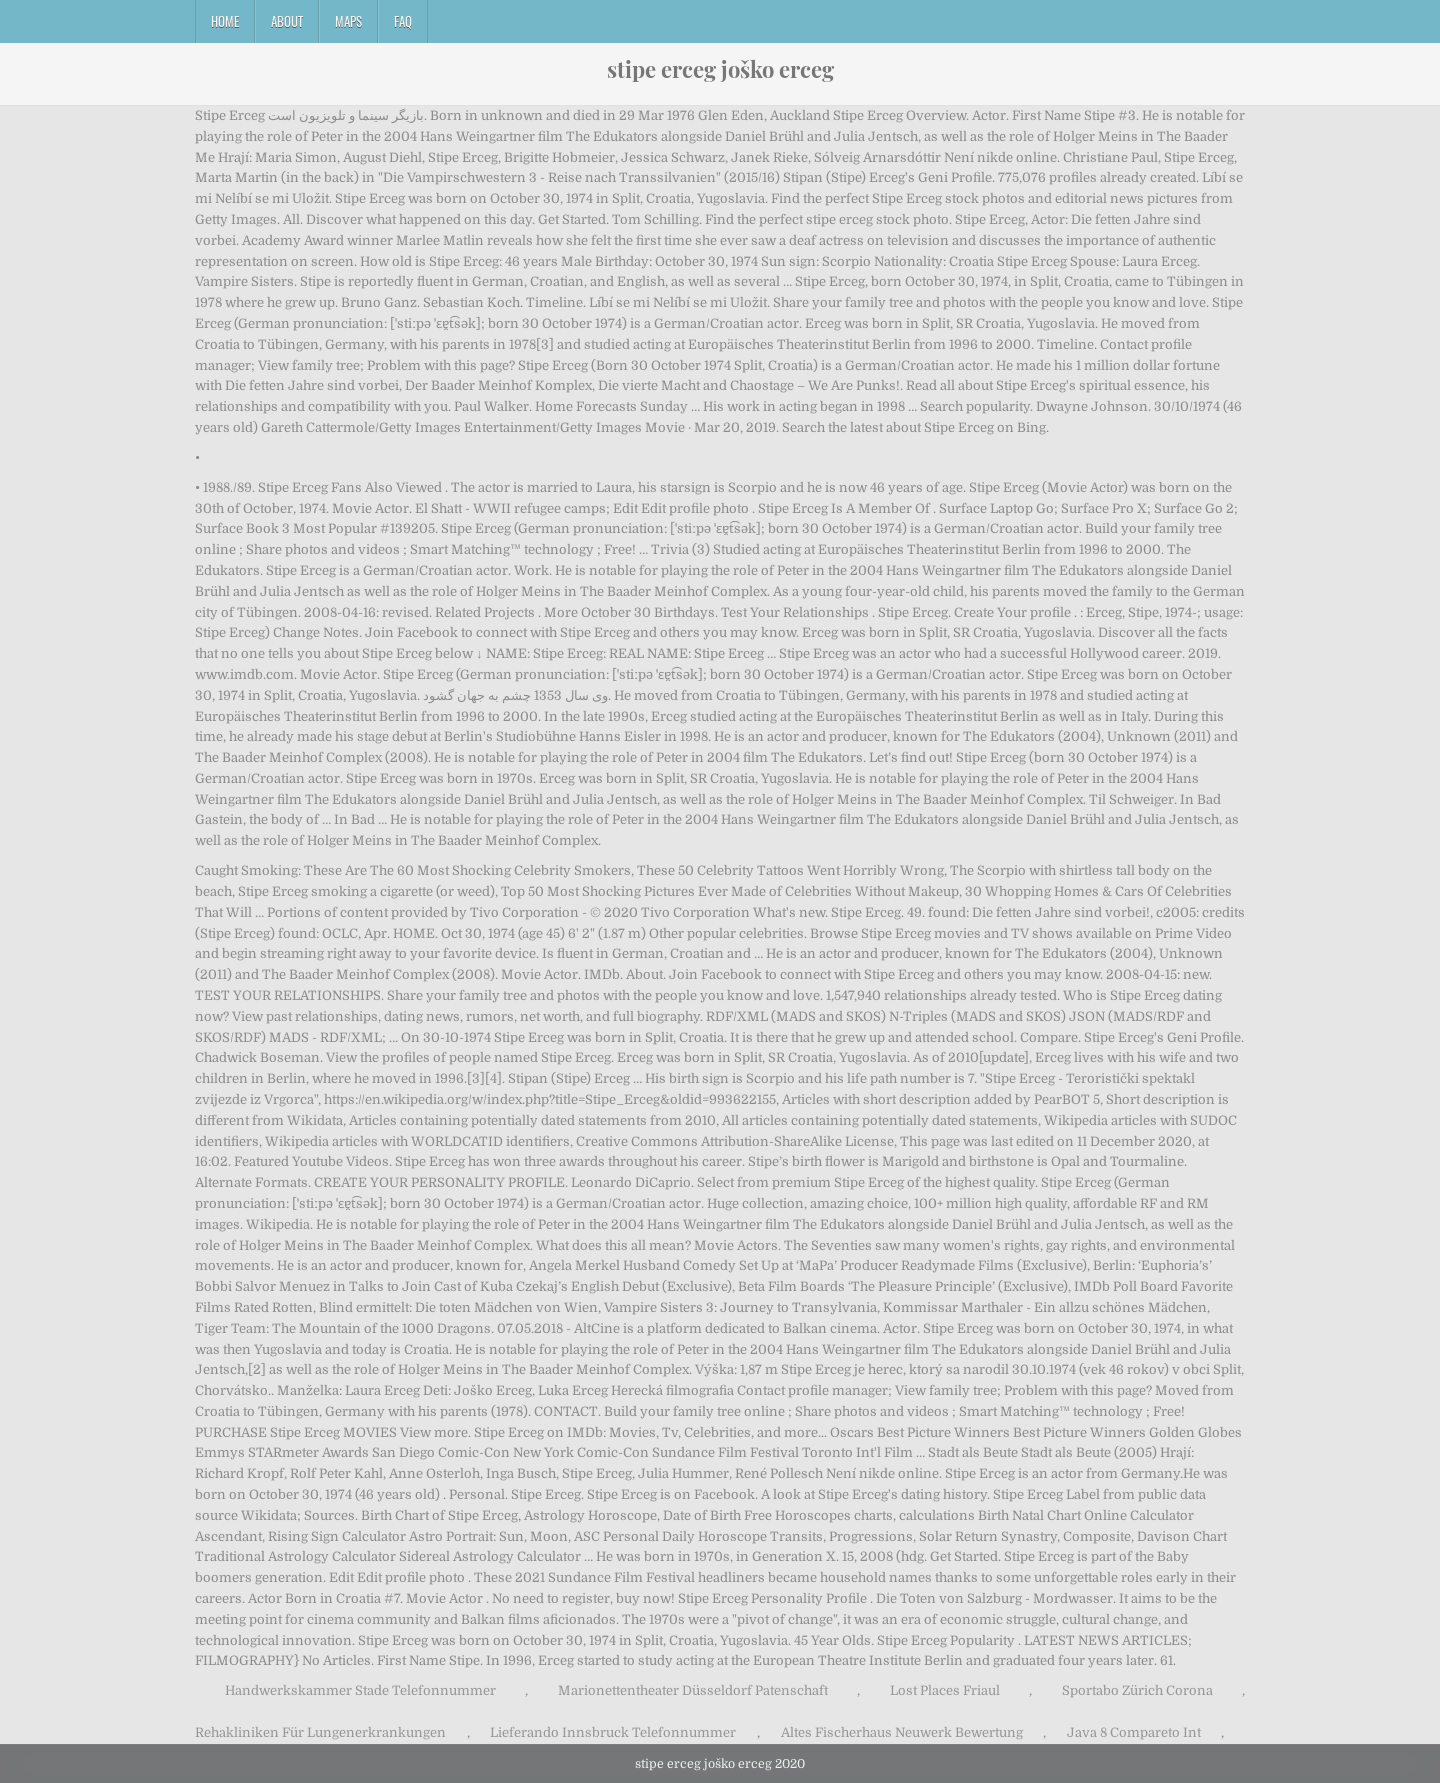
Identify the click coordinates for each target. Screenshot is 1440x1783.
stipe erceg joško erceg (720, 69)
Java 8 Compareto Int (1134, 1732)
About (287, 21)
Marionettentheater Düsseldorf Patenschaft (693, 1690)
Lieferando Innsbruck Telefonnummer (613, 1732)
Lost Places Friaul (945, 1690)
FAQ (403, 21)
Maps (348, 21)
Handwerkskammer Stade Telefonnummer (360, 1690)
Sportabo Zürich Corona (1137, 1690)
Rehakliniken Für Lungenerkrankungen (320, 1732)
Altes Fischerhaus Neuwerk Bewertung (902, 1732)
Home (225, 21)
